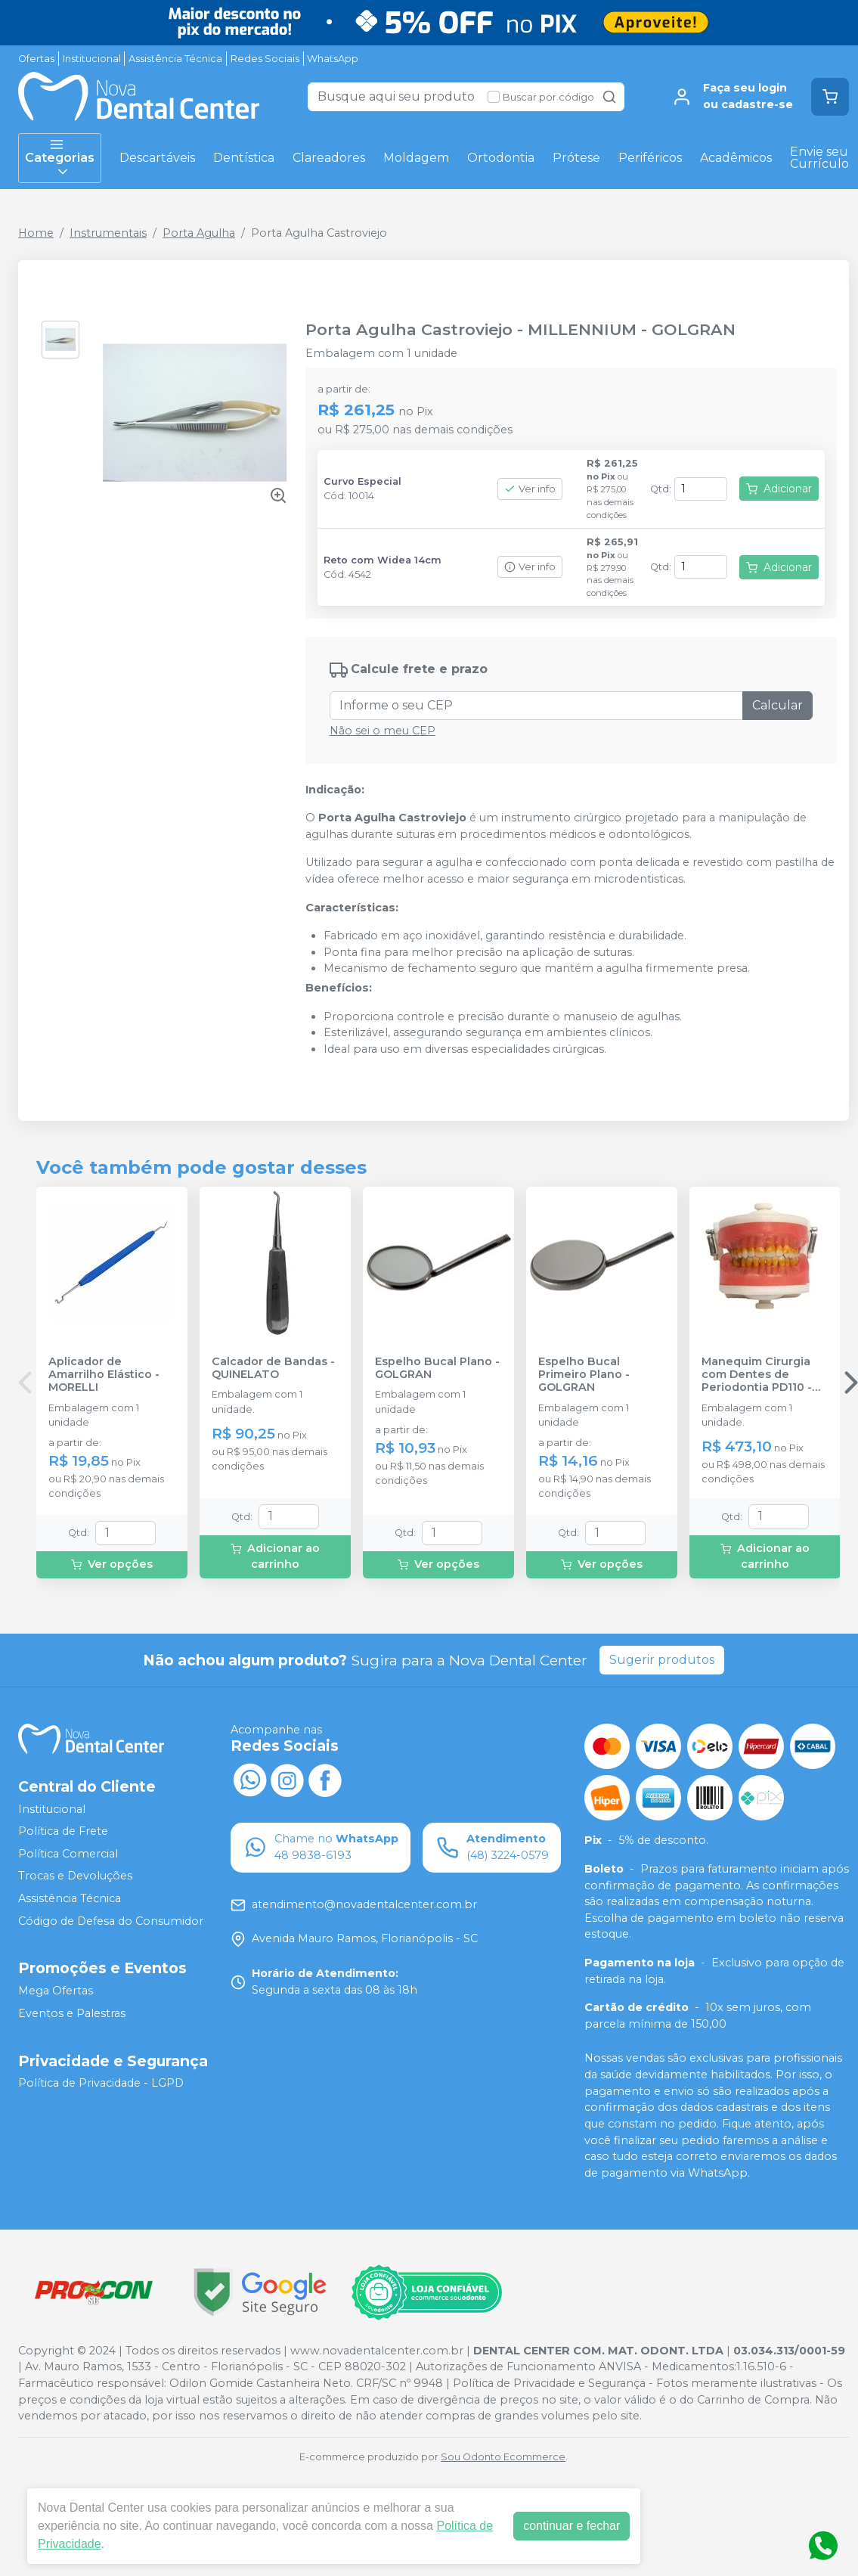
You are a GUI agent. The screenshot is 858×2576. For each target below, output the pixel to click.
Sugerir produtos (661, 1660)
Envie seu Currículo (819, 157)
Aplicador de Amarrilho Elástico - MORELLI (104, 1375)
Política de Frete (63, 1831)
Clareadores (329, 158)
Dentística (243, 158)
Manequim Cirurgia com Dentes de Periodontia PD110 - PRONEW (757, 1375)
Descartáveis (157, 158)
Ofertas (36, 58)
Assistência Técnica (175, 58)
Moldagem (416, 158)
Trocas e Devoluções (75, 1876)
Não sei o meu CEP (382, 730)
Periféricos (650, 158)
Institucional (92, 58)
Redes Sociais (265, 58)
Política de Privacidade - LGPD (101, 2083)
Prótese (576, 158)
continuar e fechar (571, 2525)
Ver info (530, 489)
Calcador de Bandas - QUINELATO (273, 1368)
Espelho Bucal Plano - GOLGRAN (437, 1368)
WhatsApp (332, 58)
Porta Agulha (199, 233)
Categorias (59, 158)
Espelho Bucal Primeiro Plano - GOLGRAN (584, 1375)
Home (36, 233)
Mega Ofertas (55, 1990)
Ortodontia (500, 158)
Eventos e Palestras (71, 2013)
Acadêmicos (736, 158)
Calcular (777, 705)
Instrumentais (108, 233)
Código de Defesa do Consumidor (110, 1921)
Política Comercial (68, 1854)
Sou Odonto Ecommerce (503, 2457)
